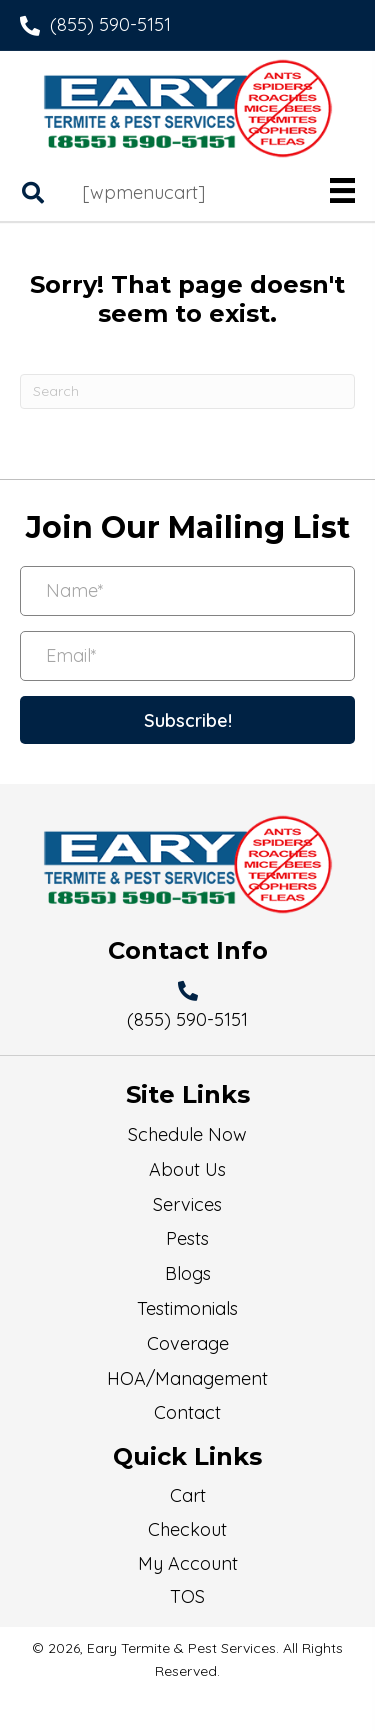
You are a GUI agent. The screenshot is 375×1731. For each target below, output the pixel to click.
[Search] (187, 391)
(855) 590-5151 (110, 24)
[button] (187, 720)
